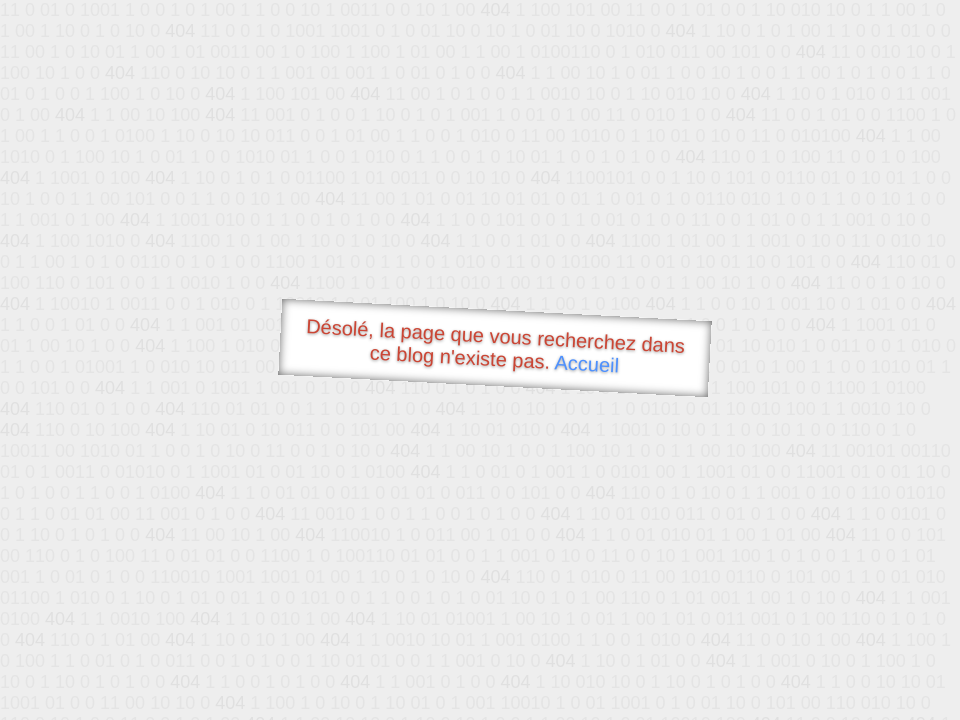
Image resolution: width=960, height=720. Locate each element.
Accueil (587, 363)
